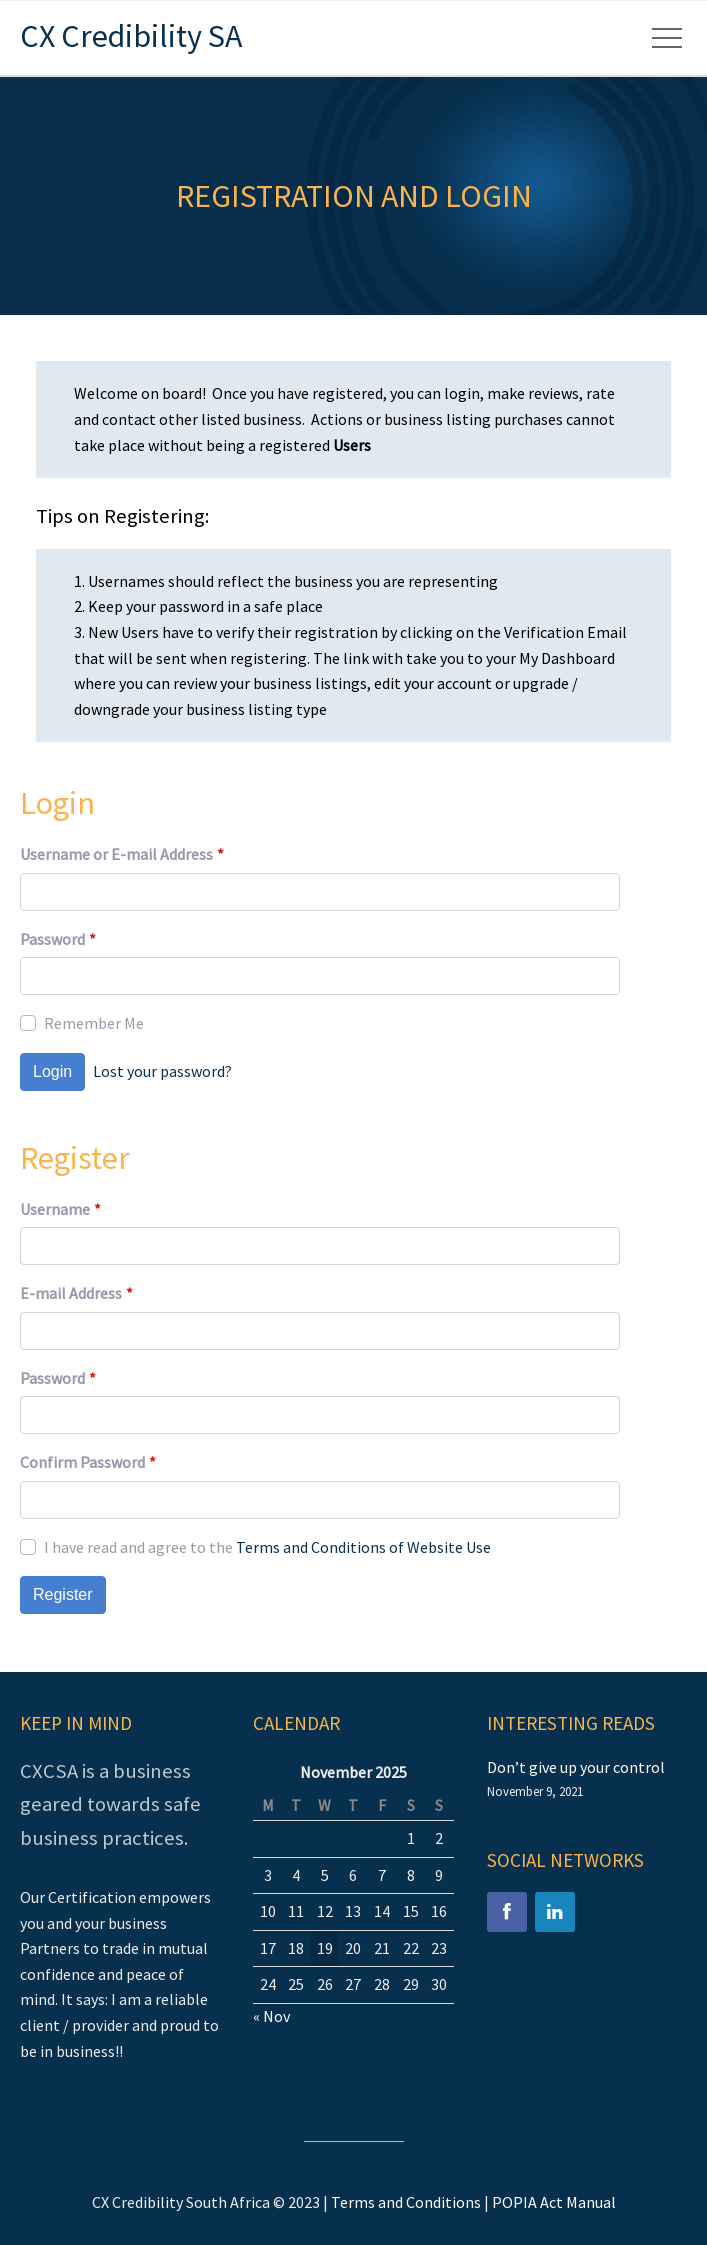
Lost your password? (162, 1071)
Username (60, 1210)
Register (63, 1594)
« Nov (271, 2016)
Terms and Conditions (406, 2202)
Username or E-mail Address (122, 855)
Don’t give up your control (576, 1767)
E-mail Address (76, 1294)
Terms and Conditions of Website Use (363, 1547)
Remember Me (94, 1023)
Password (58, 940)
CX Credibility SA (131, 36)
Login (52, 1071)
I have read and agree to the (267, 1547)
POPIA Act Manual (554, 2202)
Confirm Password (88, 1463)
